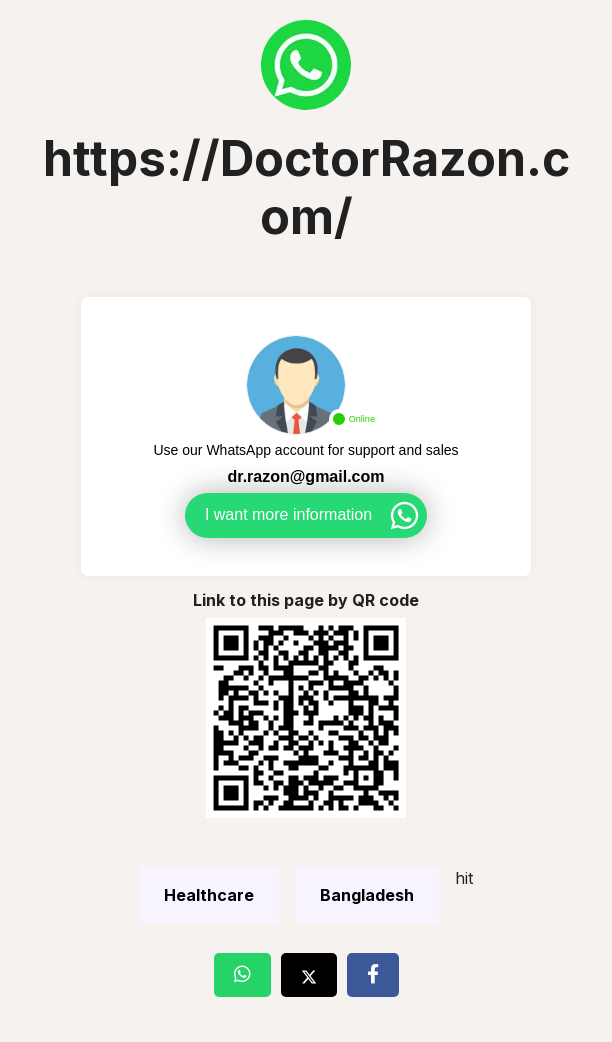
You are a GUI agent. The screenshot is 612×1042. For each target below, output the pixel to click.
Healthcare (209, 895)
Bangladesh (367, 895)
